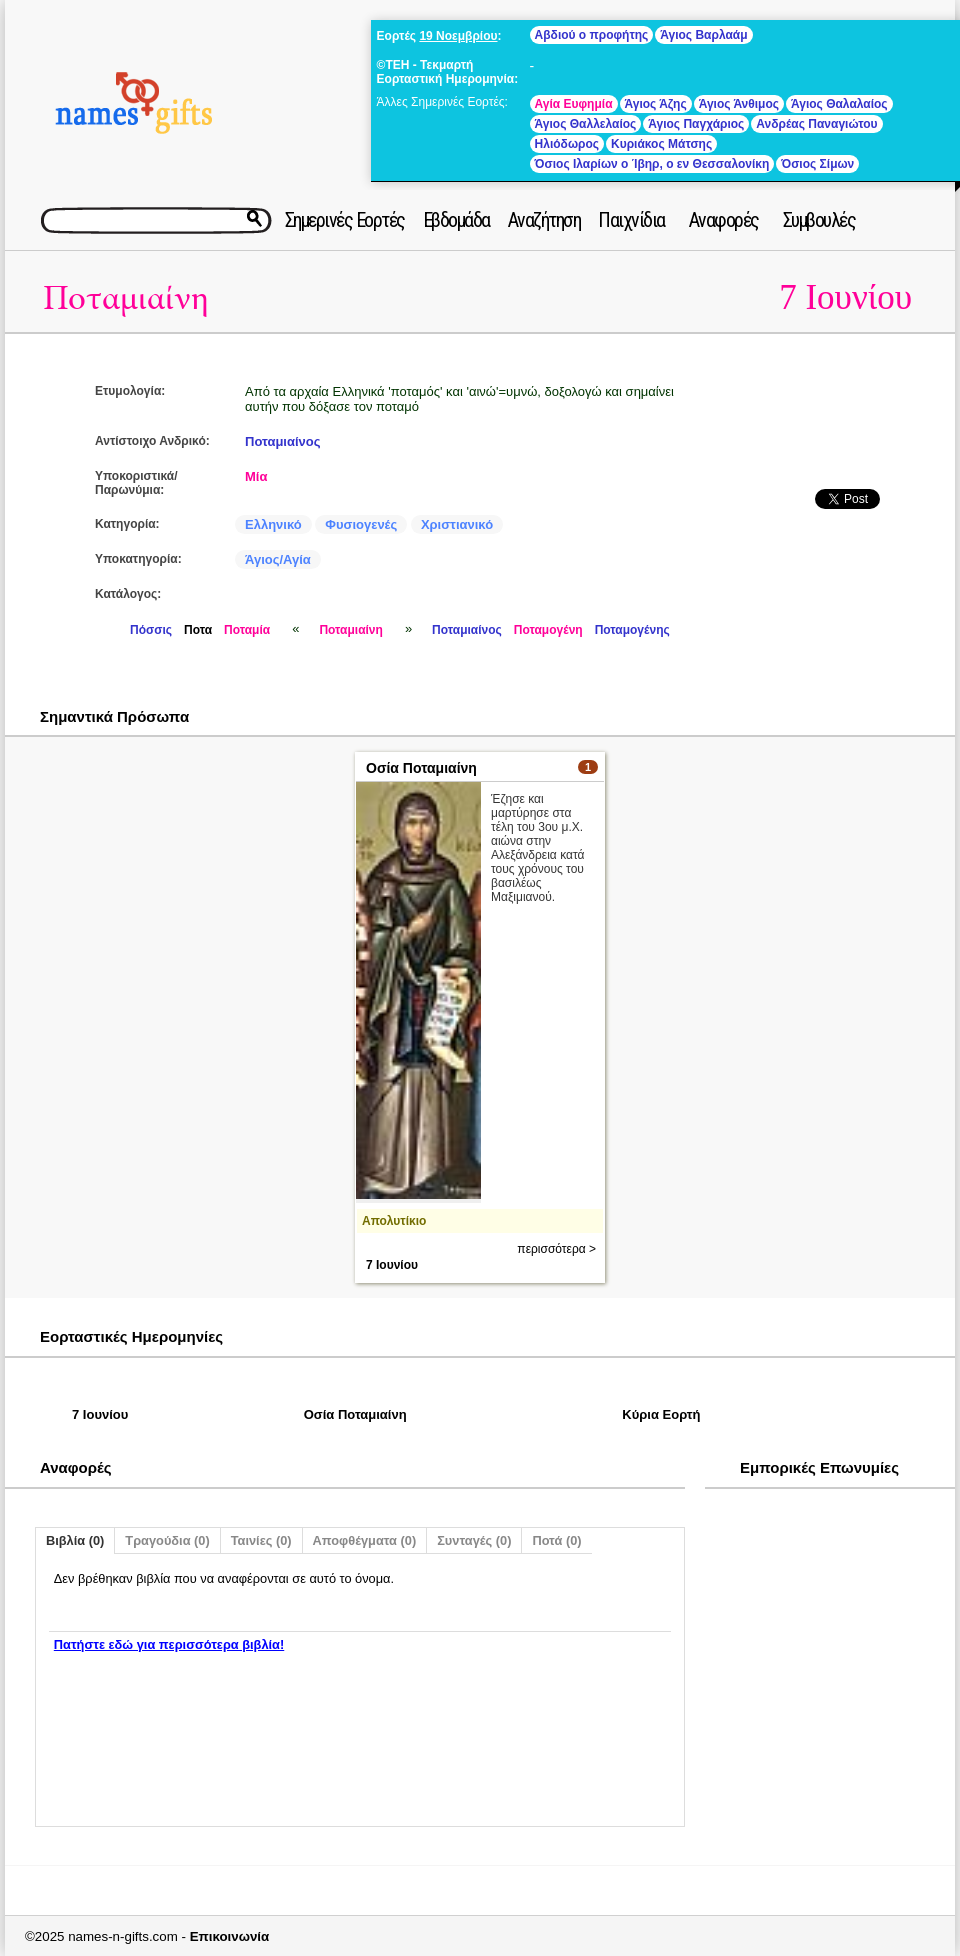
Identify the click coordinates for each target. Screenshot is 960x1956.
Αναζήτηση (544, 220)
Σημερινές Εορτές (345, 220)
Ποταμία (247, 630)
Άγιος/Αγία (278, 559)
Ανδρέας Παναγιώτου (816, 124)
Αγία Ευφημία (574, 104)
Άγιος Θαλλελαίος (586, 124)
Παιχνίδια (631, 220)
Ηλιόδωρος (567, 144)
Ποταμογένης (632, 630)
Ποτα (198, 630)
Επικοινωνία (230, 1936)
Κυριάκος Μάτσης (661, 144)
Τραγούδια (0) (167, 1540)
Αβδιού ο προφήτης (592, 35)
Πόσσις (151, 630)
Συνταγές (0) (474, 1540)
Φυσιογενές (361, 524)
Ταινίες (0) (261, 1540)
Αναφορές (724, 220)
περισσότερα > (556, 1249)
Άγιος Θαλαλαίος (839, 104)
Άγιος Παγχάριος (696, 124)
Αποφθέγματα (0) (365, 1540)
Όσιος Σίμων (817, 164)
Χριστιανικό (457, 524)
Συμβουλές (819, 220)
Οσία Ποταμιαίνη (421, 768)
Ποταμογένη (548, 630)
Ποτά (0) (556, 1540)
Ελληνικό (273, 524)
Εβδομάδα (456, 220)
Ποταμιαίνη (126, 298)
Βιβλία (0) (75, 1540)
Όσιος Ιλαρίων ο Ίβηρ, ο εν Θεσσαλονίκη (652, 164)
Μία (256, 476)
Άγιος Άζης (656, 104)
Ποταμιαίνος (283, 441)
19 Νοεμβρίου (458, 36)
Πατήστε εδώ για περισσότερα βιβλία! (169, 1644)
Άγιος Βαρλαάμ (703, 35)
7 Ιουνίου (845, 297)
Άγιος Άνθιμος (739, 104)
